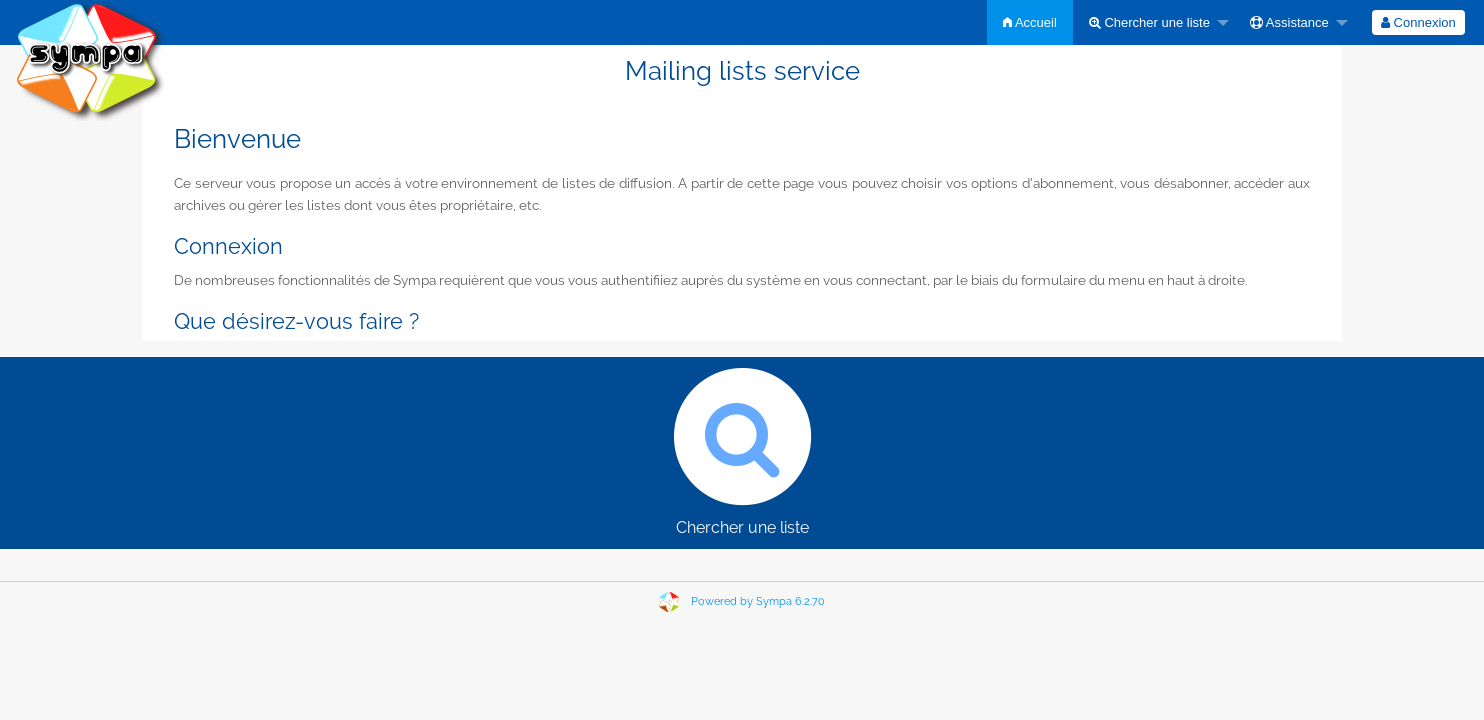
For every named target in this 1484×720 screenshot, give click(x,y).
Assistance (1289, 22)
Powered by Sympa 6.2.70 (758, 601)
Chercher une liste (1149, 22)
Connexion (1418, 22)
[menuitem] (1030, 22)
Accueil (1030, 22)
